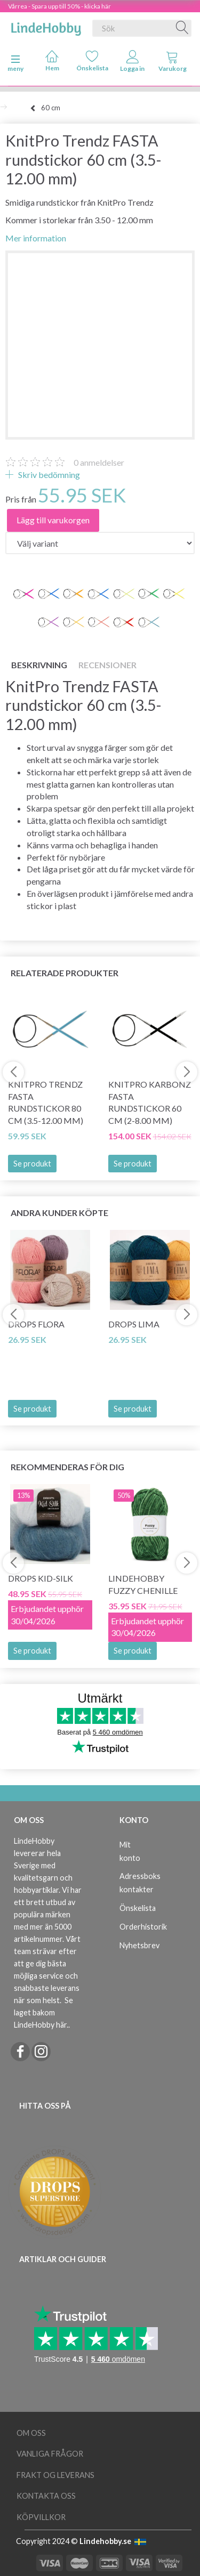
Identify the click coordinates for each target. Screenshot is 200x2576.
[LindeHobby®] (46, 26)
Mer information (35, 238)
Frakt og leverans (55, 2475)
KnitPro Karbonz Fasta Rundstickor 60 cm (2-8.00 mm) (149, 1102)
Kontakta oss (46, 2495)
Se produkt (32, 1163)
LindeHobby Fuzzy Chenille (143, 1584)
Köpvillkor (41, 2517)
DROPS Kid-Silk (40, 1578)
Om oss (31, 2432)
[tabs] (172, 63)
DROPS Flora (36, 1324)
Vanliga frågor (50, 2453)
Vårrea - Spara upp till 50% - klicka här (59, 6)
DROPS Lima (133, 1324)
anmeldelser (99, 462)
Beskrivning (39, 665)
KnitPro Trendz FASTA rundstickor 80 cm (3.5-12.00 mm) (45, 1102)
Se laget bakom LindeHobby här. (43, 2012)
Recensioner (107, 665)
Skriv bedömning (48, 474)
